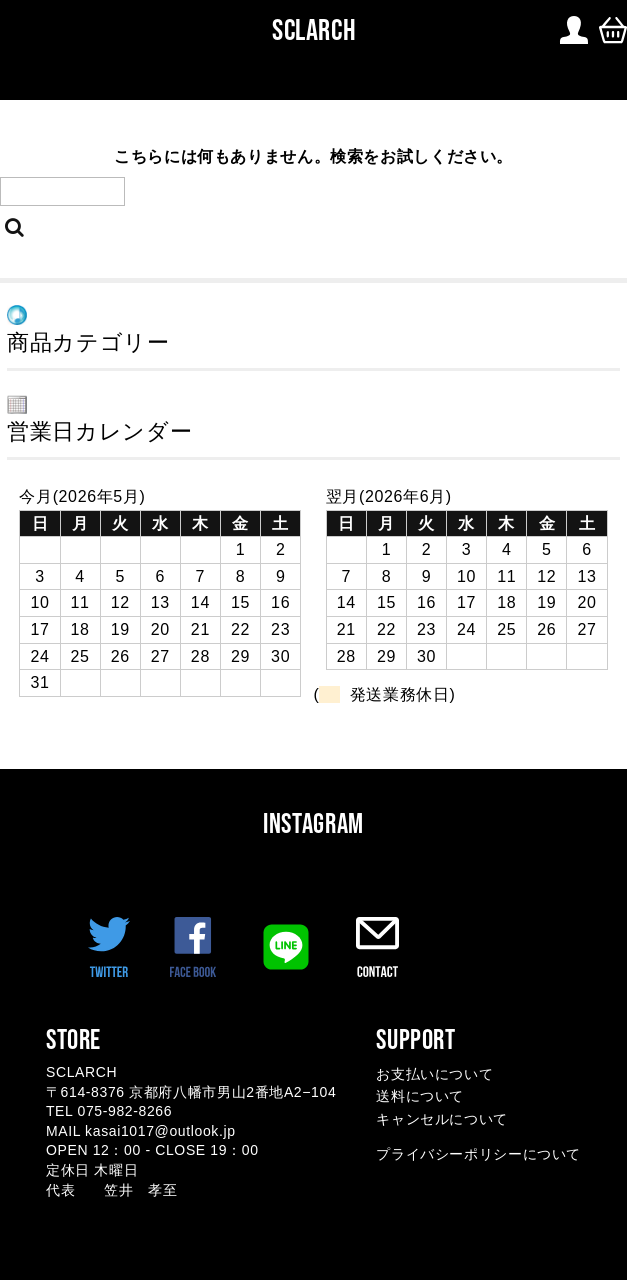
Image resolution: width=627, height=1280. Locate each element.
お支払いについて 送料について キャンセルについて (442, 1096)
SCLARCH (309, 30)
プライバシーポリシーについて (478, 1154)
